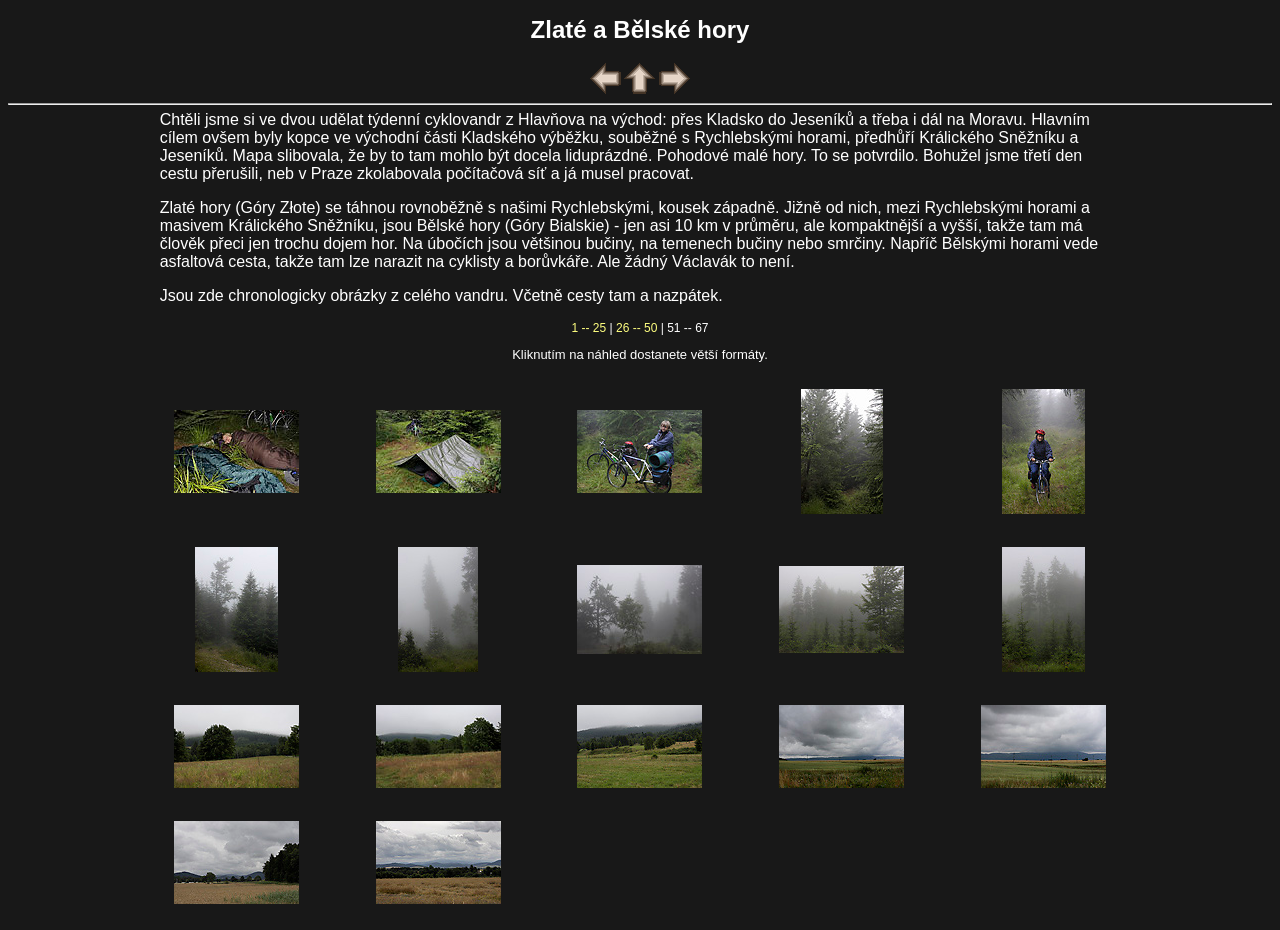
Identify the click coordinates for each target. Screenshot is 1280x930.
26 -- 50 (636, 328)
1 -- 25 (589, 328)
